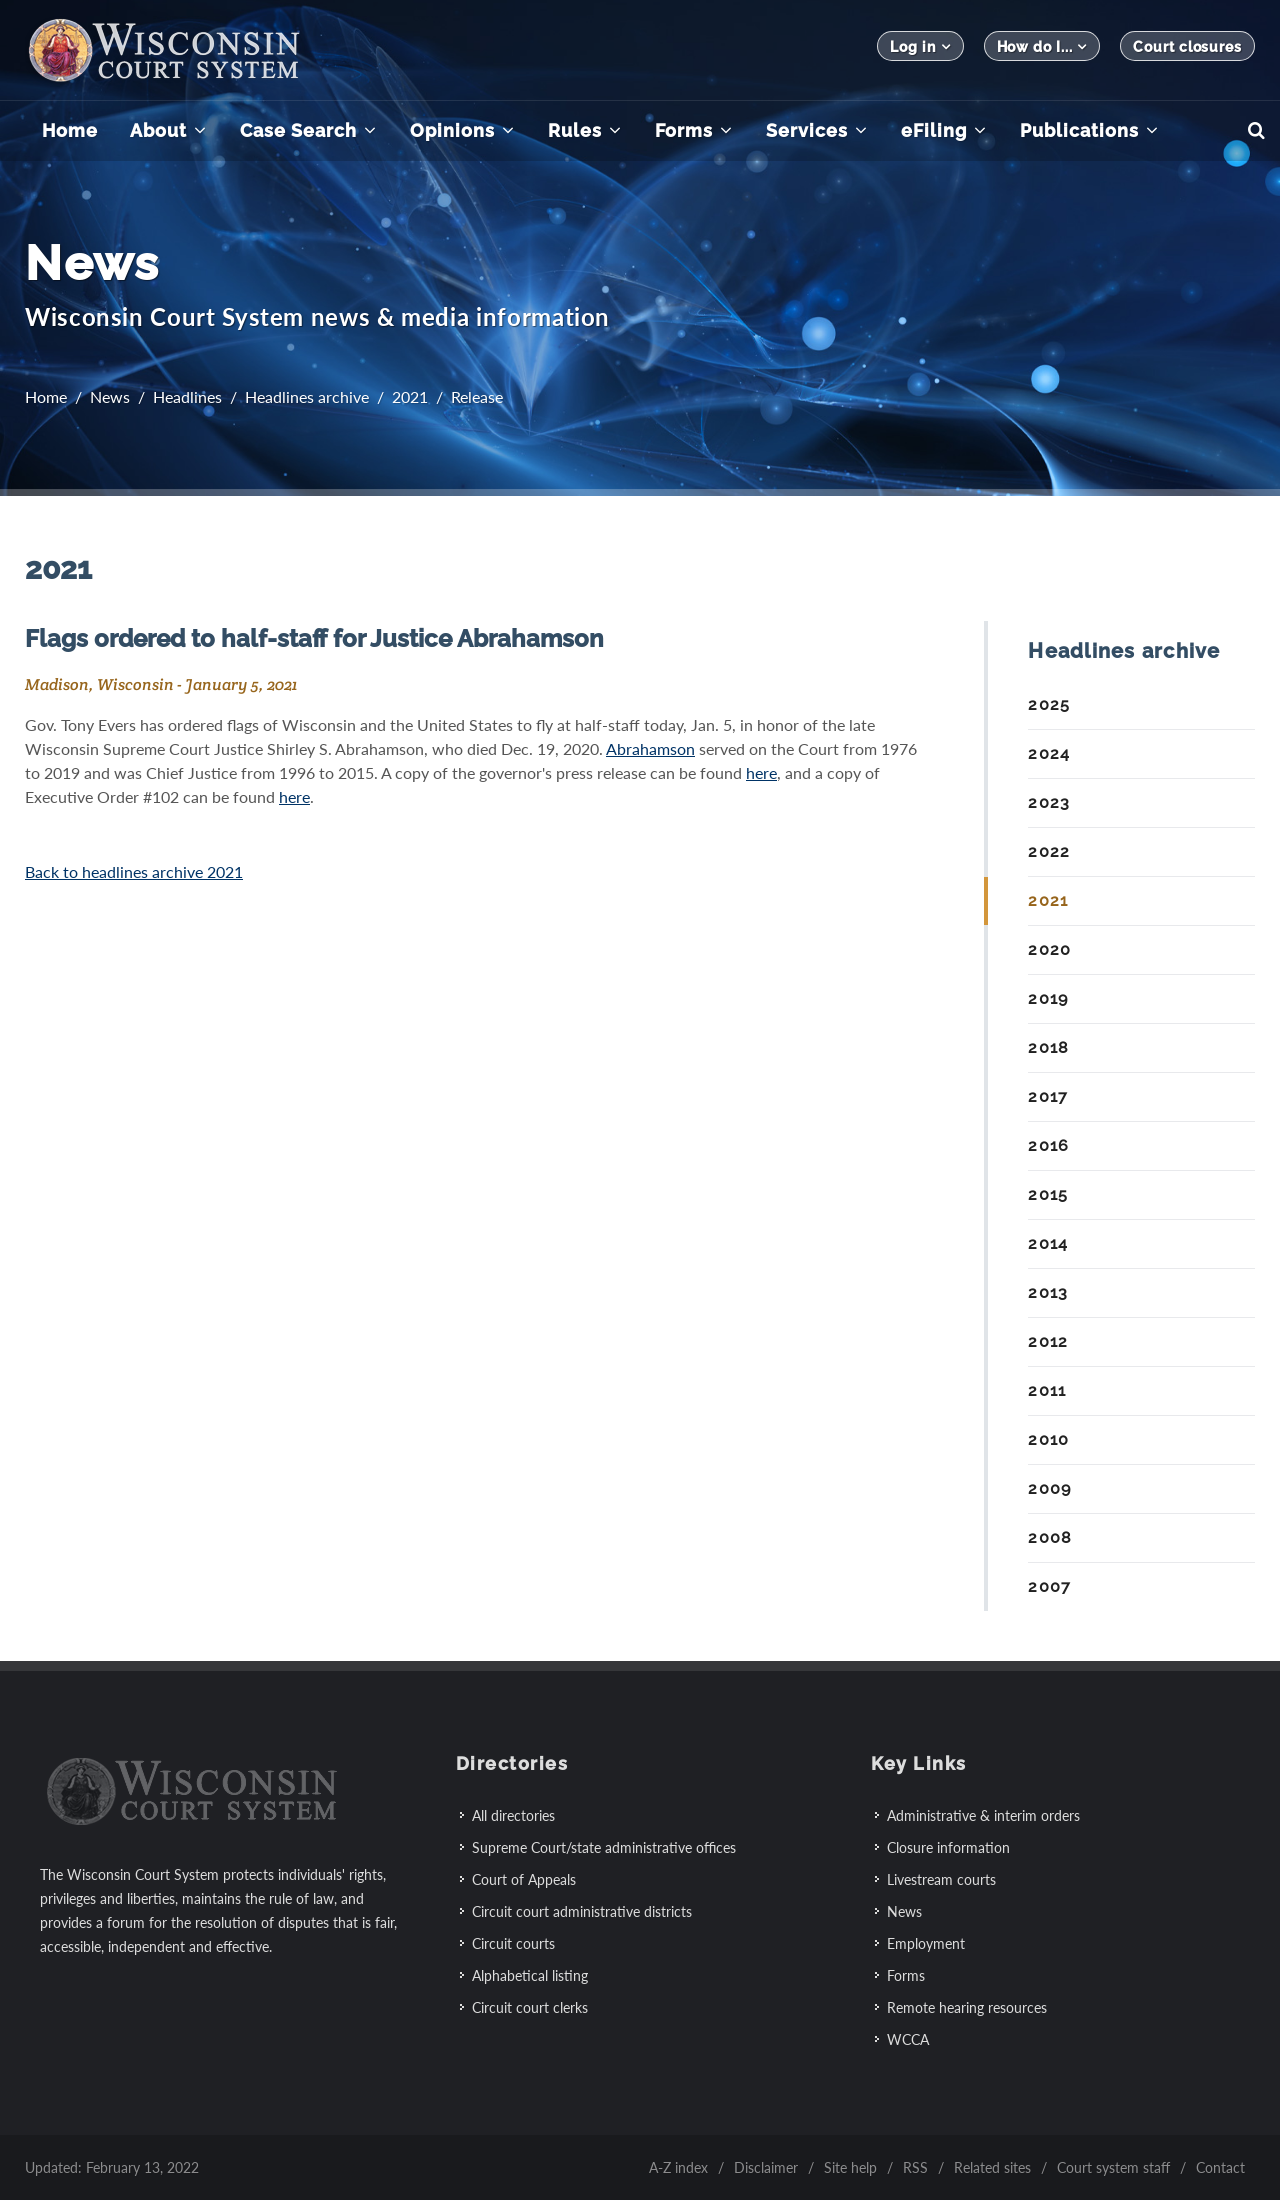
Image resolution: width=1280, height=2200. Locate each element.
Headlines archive (307, 396)
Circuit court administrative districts (582, 1910)
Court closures (1187, 47)
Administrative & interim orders (983, 1814)
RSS (915, 2166)
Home (46, 396)
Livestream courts (941, 1878)
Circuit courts (513, 1942)
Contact (1220, 2166)
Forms (906, 1974)
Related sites (992, 2166)
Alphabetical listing (530, 1974)
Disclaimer (766, 2166)
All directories (513, 1814)
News (110, 396)
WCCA (908, 2038)
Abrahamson (650, 748)
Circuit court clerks (530, 2006)
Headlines (187, 396)
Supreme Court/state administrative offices (604, 1846)
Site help (850, 2166)
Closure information (948, 1846)
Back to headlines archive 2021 (134, 871)
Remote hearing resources (967, 2006)
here (761, 772)
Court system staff (1113, 2166)
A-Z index (678, 2166)
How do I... (1042, 46)
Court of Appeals (524, 1878)
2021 (410, 396)
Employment (926, 1942)
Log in (920, 46)
